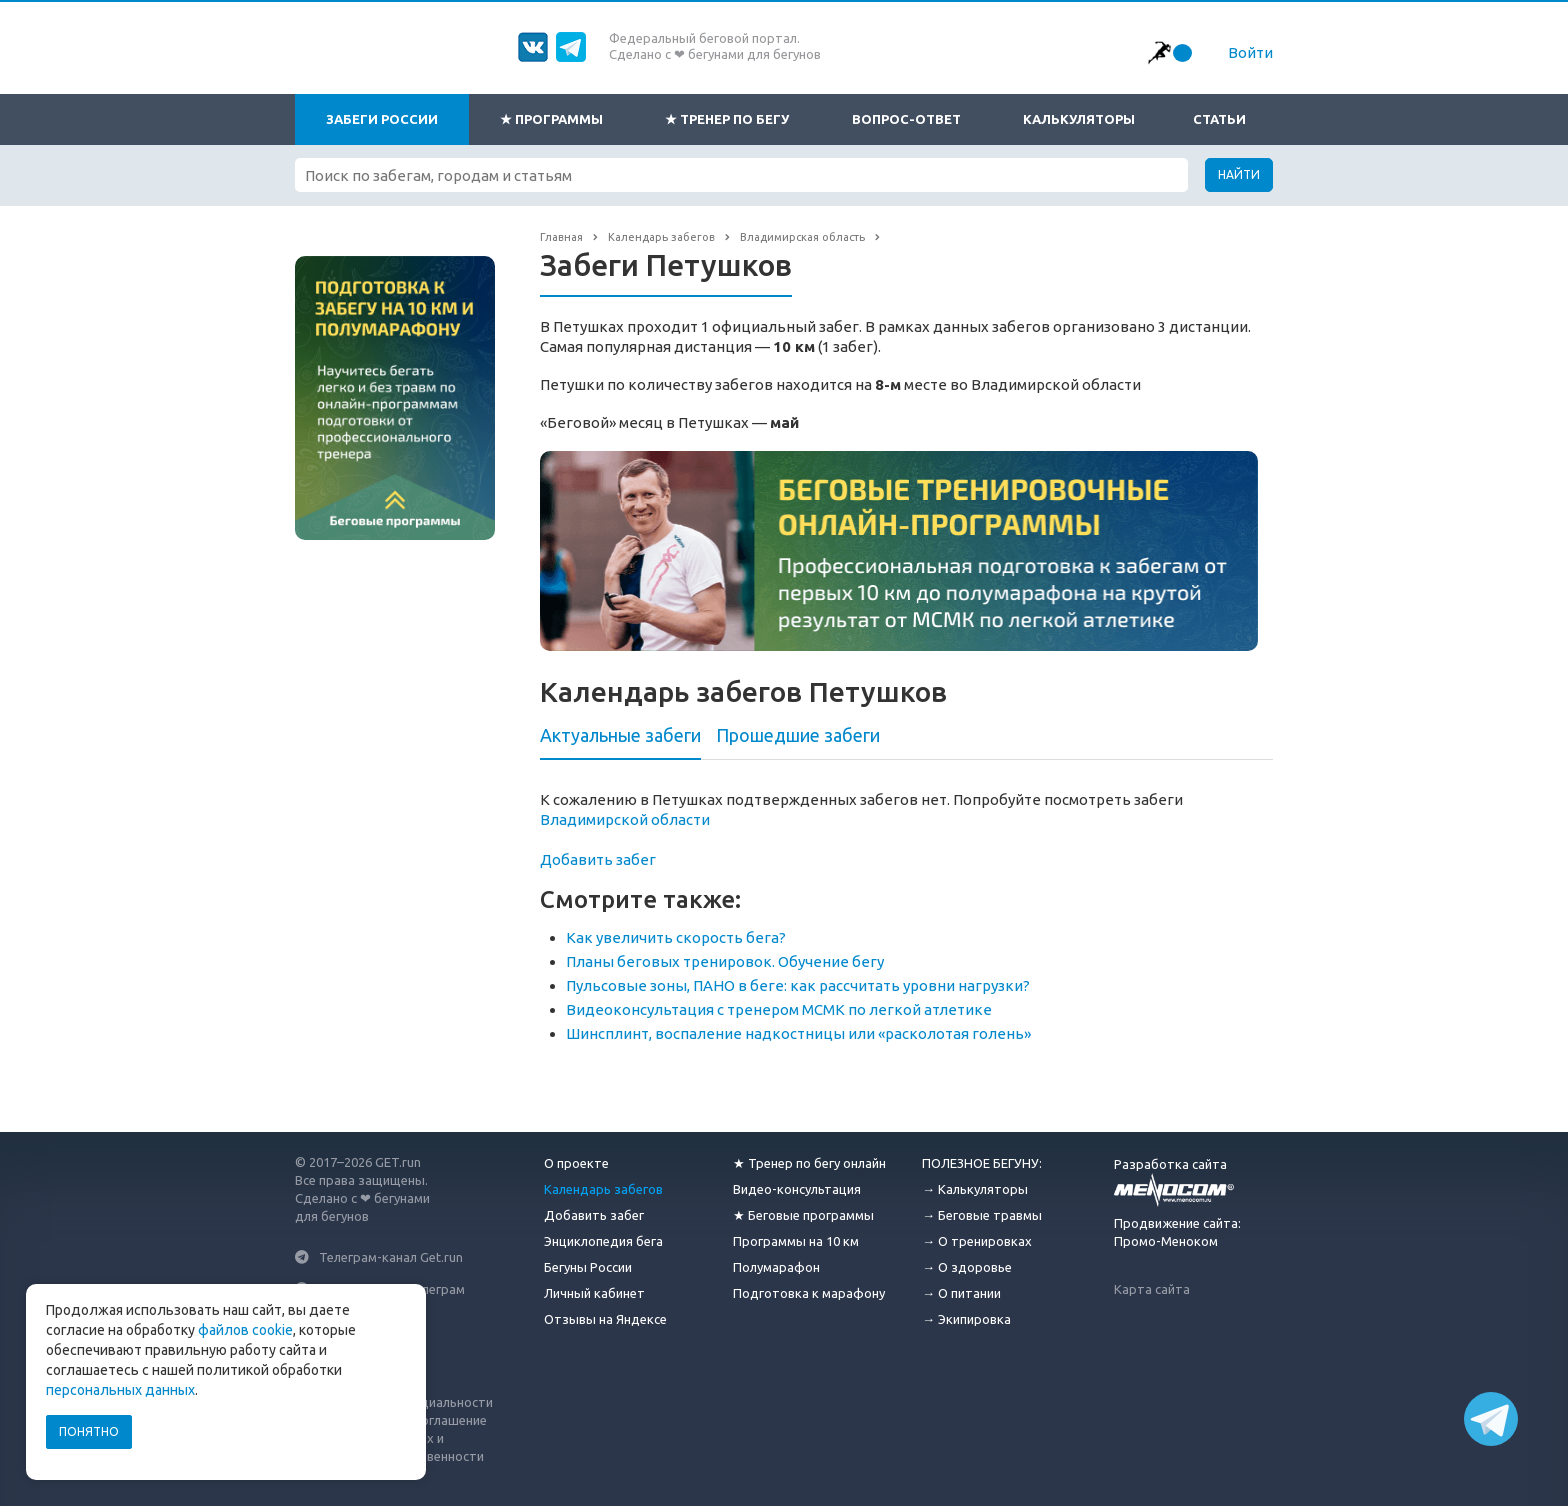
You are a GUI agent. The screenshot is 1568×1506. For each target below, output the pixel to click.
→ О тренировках (977, 1241)
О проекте (576, 1163)
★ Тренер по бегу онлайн (809, 1163)
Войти (1250, 52)
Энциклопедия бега (603, 1241)
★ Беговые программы (803, 1215)
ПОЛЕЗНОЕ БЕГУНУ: (982, 1163)
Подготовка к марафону (809, 1293)
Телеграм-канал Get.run (391, 1257)
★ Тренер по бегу (727, 119)
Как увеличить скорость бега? (676, 937)
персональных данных (120, 1390)
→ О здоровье (967, 1267)
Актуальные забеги (620, 735)
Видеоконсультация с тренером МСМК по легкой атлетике (779, 1009)
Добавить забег (598, 859)
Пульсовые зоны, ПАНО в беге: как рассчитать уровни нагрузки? (798, 985)
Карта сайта (1152, 1289)
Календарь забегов (603, 1189)
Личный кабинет (594, 1293)
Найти (1239, 174)
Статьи (1219, 119)
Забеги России (382, 119)
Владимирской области (625, 819)
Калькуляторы (1079, 119)
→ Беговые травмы (982, 1215)
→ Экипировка (966, 1319)
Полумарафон (776, 1267)
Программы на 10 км (796, 1241)
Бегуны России (588, 1267)
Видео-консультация (797, 1189)
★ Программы (551, 119)
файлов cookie (245, 1330)
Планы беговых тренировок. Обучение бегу (725, 961)
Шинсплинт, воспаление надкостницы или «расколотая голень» (798, 1033)
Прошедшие (798, 735)
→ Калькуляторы (975, 1189)
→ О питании (961, 1293)
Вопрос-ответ (906, 119)
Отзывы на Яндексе (605, 1319)
